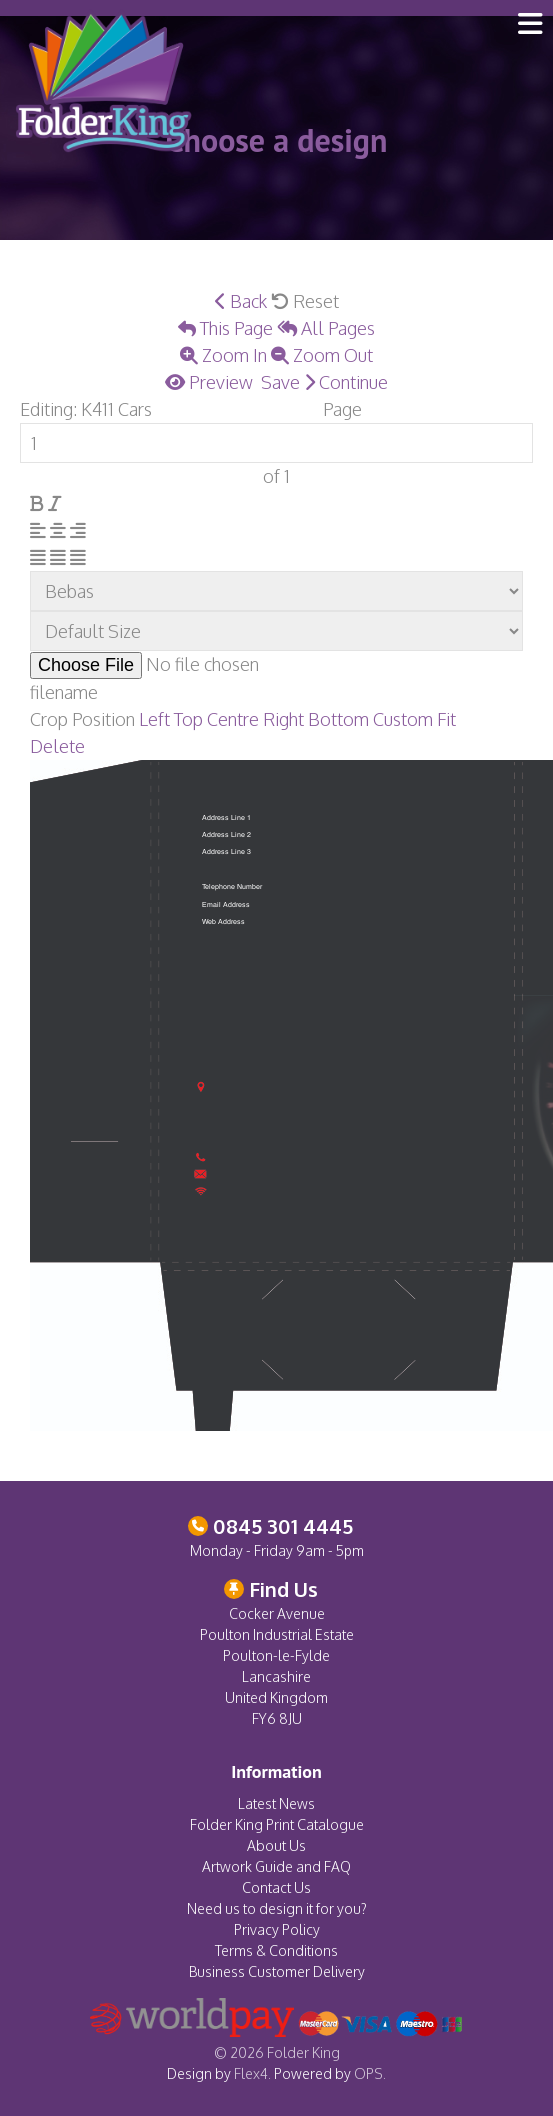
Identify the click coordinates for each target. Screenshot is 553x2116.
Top (188, 719)
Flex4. (252, 2073)
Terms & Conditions (276, 1950)
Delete (57, 746)
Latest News (276, 1803)
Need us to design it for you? (277, 1908)
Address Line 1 (226, 818)
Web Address (223, 922)
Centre (233, 719)
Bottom (338, 719)
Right (283, 719)
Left (154, 719)
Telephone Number (232, 887)
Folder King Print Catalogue (277, 1824)
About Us (276, 1845)
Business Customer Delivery (277, 1971)
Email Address (226, 905)
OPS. (370, 2073)
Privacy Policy (277, 1929)
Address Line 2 (226, 835)
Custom (403, 719)
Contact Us (276, 1887)
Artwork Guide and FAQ (276, 1866)
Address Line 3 (226, 852)
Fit (446, 719)
